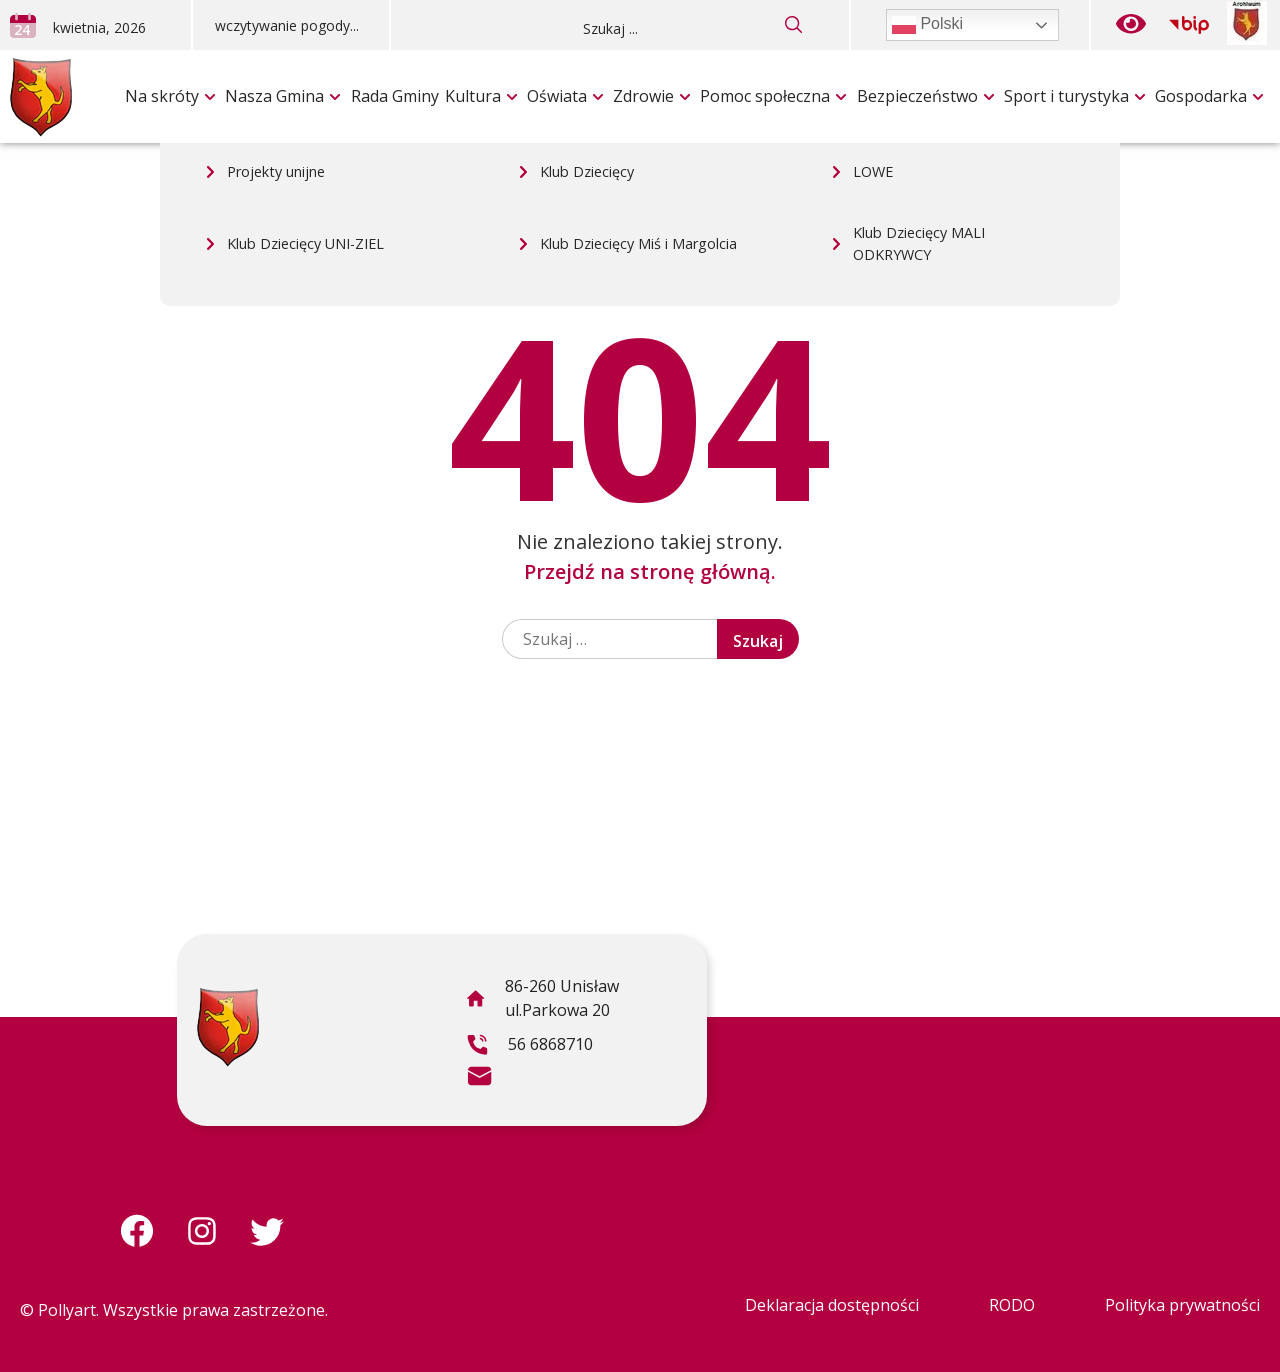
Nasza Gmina (274, 96)
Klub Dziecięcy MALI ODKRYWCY (919, 55)
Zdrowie (643, 96)
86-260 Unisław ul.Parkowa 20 (542, 1001)
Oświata (557, 96)
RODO (1012, 1305)
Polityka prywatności (1182, 1305)
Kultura (473, 96)
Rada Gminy (395, 96)
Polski (927, 25)
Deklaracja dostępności (832, 1305)
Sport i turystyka (1066, 96)
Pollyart (67, 1310)
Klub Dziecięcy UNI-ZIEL (305, 55)
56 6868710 (529, 1047)
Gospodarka (1201, 96)
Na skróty (162, 96)
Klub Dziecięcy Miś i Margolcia (638, 55)
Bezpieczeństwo (917, 96)
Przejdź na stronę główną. (650, 571)
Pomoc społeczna (765, 96)
